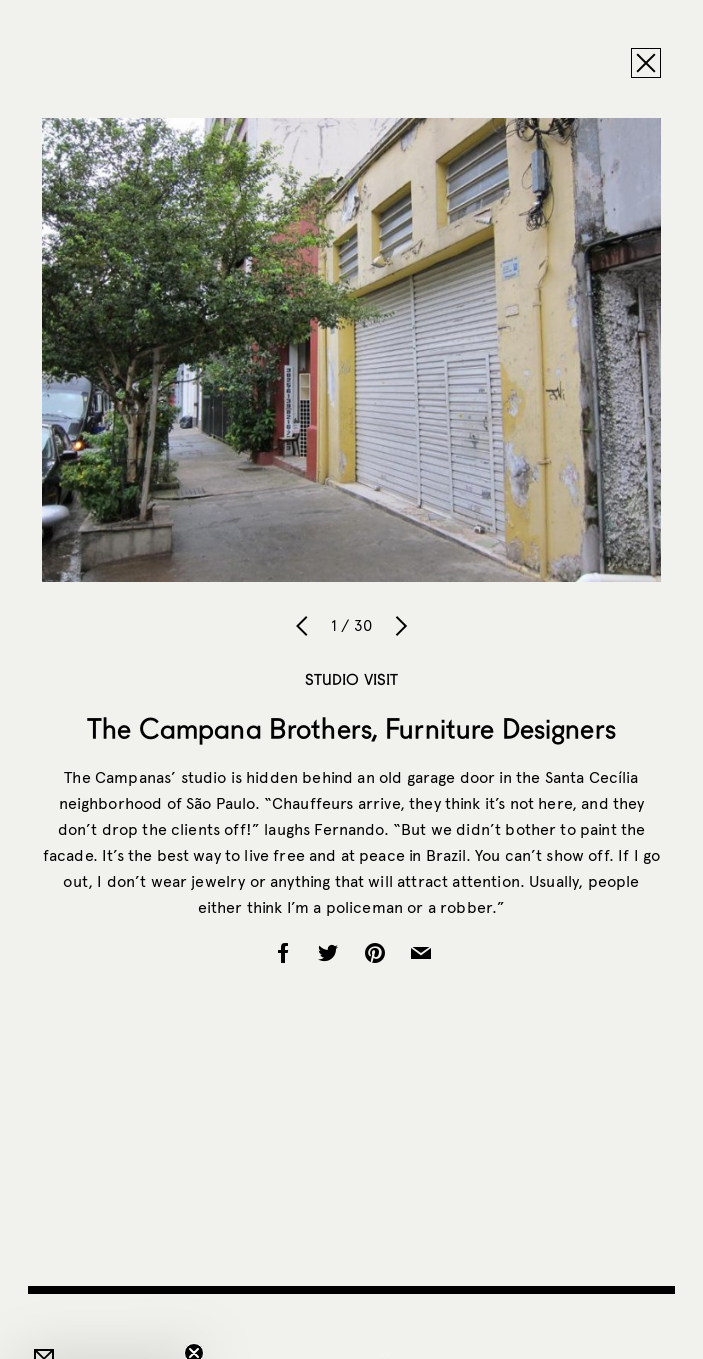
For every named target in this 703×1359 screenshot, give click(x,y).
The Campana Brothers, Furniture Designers (351, 728)
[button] (104, 1334)
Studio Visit (352, 679)
